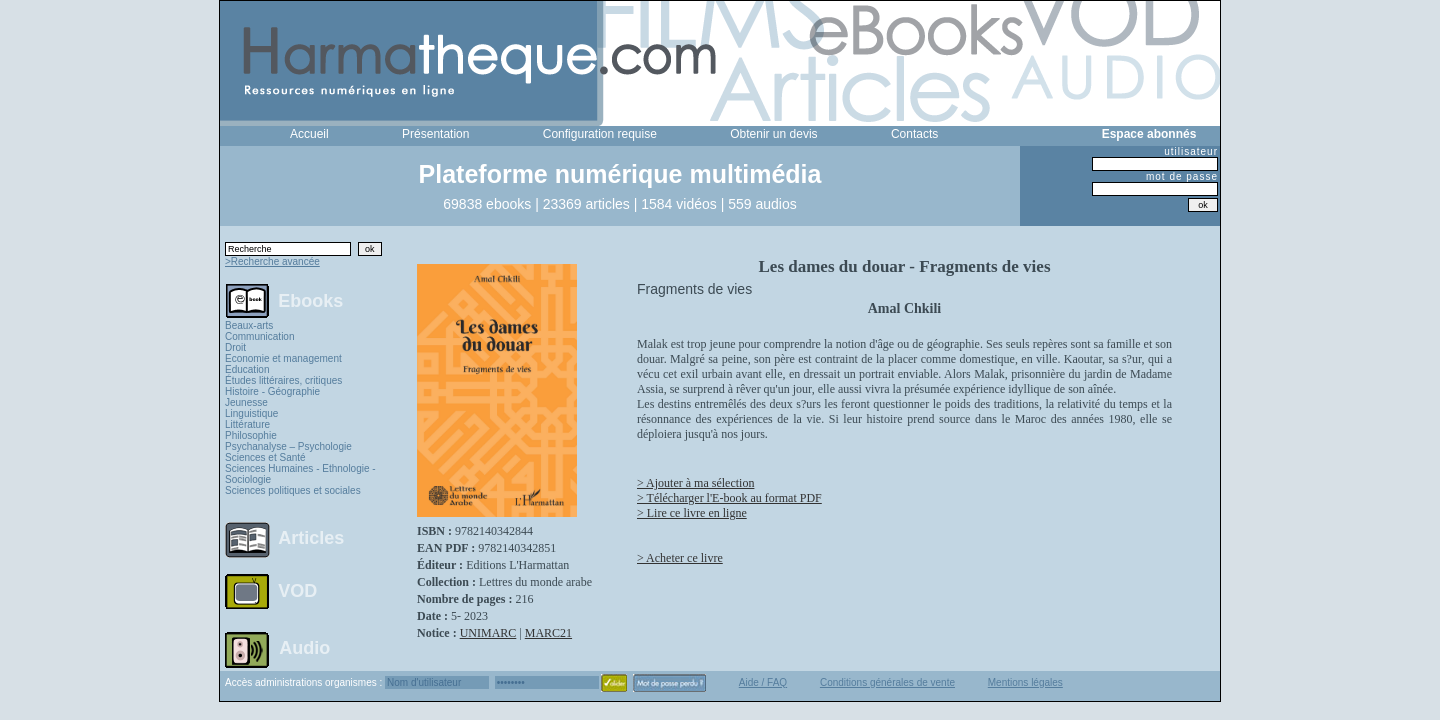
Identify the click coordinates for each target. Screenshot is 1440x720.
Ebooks (310, 300)
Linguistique (251, 413)
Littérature (247, 424)
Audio (304, 647)
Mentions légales (1025, 682)
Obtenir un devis (773, 134)
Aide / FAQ (763, 682)
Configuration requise (600, 134)
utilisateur (1191, 151)
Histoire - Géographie (272, 391)
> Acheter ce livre (680, 558)
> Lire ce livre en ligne (692, 513)
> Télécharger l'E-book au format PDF (729, 498)
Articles (311, 538)
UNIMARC (488, 633)
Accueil (309, 134)
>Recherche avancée (272, 261)
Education (247, 369)
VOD (297, 591)
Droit (235, 347)
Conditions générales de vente (887, 682)
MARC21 (548, 633)
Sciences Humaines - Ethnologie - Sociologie (300, 474)
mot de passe (1182, 176)
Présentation (435, 134)
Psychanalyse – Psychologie (288, 446)
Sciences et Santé (265, 457)
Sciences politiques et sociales (293, 490)
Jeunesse (246, 402)
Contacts (914, 134)
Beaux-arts (249, 325)
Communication (259, 336)
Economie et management (283, 358)
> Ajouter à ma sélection (695, 483)
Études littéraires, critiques (283, 380)
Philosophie (251, 435)
